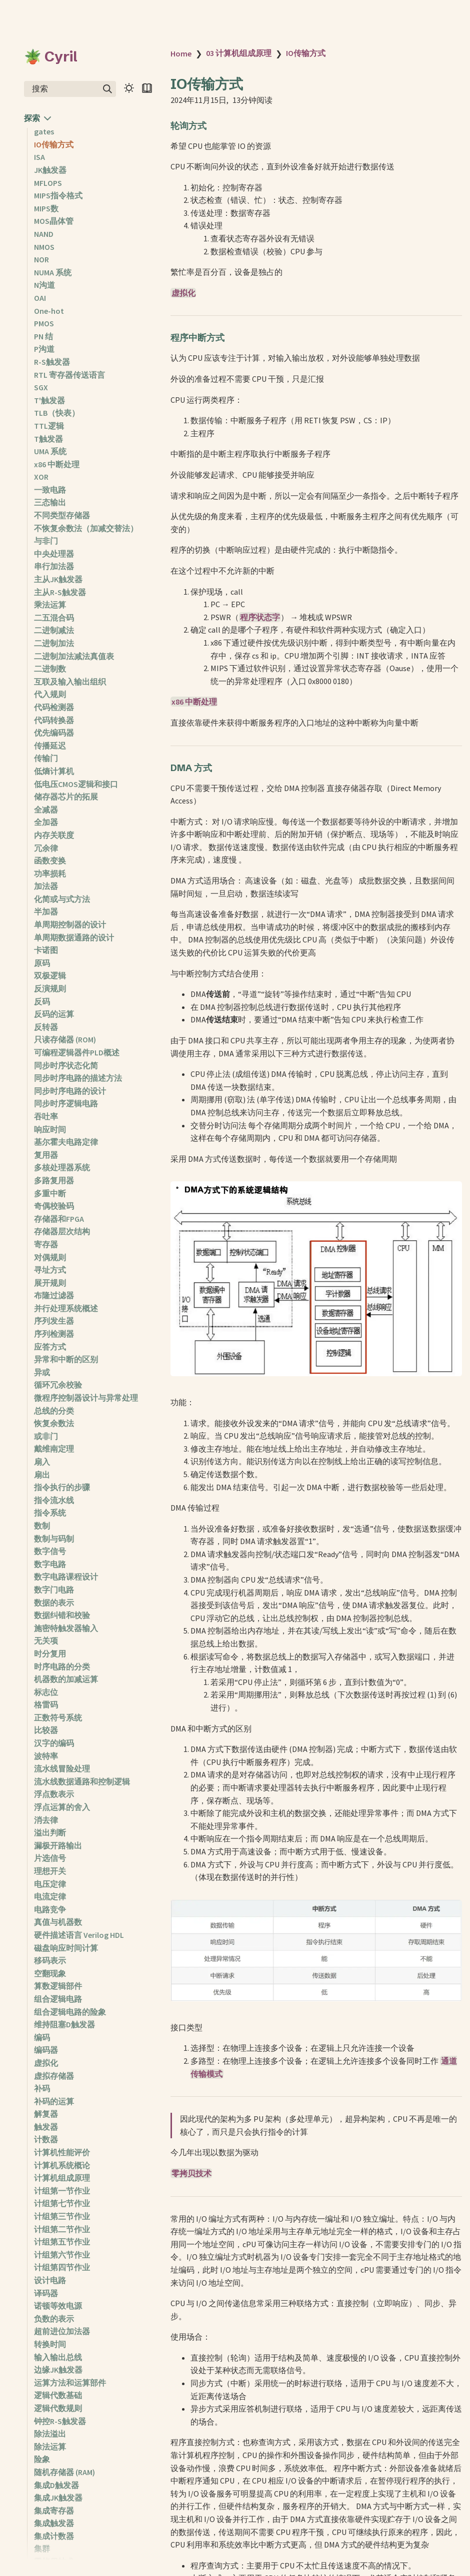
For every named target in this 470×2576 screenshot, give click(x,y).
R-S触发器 (52, 362)
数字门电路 (54, 1590)
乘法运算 (50, 605)
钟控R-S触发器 (60, 2421)
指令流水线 (54, 1500)
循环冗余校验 (58, 1385)
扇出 (42, 1475)
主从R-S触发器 (60, 592)
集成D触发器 (56, 2485)
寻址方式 (50, 1270)
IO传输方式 (54, 144)
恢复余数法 (54, 1423)
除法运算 (50, 2447)
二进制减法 (54, 630)
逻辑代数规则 (58, 2408)
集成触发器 (54, 2523)
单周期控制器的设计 (70, 924)
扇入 (42, 1462)
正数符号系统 (58, 1717)
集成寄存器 (54, 2511)
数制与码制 (54, 1539)
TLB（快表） (57, 413)
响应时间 (50, 1129)
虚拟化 (46, 2063)
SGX (41, 387)
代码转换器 (54, 720)
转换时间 (50, 2344)
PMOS (44, 323)
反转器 (46, 1027)
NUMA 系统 (53, 272)
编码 (42, 2037)
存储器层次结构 (62, 1231)
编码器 (46, 2050)
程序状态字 (260, 617)
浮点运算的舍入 (62, 1807)
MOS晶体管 (54, 221)
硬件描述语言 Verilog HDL (79, 1935)
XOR (41, 477)
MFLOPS (48, 183)
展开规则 (50, 1283)
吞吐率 (46, 1116)
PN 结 (43, 336)
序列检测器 (54, 1334)
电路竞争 (50, 1909)
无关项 (46, 1641)
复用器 (46, 1155)
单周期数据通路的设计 (74, 937)
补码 (42, 2088)
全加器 (46, 822)
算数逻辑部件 (58, 1986)
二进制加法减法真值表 (74, 656)
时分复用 (50, 1654)
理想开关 (50, 1871)
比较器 (46, 1730)
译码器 (46, 2293)
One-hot (49, 311)
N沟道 (44, 285)
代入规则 (50, 694)
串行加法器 (54, 566)
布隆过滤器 (54, 1295)
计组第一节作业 (62, 2191)
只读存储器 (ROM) (65, 1039)
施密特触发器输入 (66, 1628)
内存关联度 (54, 835)
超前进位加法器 (62, 2331)
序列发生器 (54, 1321)
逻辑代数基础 (58, 2395)
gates (44, 131)
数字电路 (50, 1564)
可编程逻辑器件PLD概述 (77, 1052)
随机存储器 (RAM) (64, 2472)
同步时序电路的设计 (70, 1091)
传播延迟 (50, 746)
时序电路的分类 (62, 1667)
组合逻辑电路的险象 (70, 2012)
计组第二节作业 (62, 2229)
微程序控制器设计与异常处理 (86, 1398)
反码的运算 (54, 1014)
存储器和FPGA (59, 1219)
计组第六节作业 (62, 2255)
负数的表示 (54, 2319)
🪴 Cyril (51, 56)
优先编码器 (54, 733)
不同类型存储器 (62, 515)
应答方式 (50, 1347)
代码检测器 (54, 707)
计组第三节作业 (62, 2216)
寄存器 (46, 1244)
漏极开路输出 (58, 1845)
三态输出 (50, 502)
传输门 (46, 758)
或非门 (46, 1436)
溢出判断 (50, 1832)
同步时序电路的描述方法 (78, 1078)
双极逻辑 (50, 975)
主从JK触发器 (58, 579)
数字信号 (50, 1551)
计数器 (46, 2139)
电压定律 (50, 1884)
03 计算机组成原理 (239, 53)
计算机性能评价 (62, 2152)
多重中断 (50, 1193)
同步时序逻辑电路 (66, 1103)
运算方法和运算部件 (70, 2383)
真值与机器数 (58, 1922)
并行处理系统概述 (66, 1308)
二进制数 (50, 669)
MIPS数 (46, 208)
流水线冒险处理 (62, 1768)
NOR (41, 259)
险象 (42, 2459)
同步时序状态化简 (66, 1065)
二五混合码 (54, 618)
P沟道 (44, 349)
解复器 (46, 2114)
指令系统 (50, 1513)
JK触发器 (50, 170)
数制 (42, 1526)
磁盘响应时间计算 (66, 1948)
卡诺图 (46, 950)
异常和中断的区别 (66, 1359)
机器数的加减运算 (66, 1679)
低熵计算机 (54, 771)
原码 (42, 963)
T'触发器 (49, 400)
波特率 (46, 1756)
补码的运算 (54, 2101)
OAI (40, 298)
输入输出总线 (58, 2357)
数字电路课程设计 (66, 1577)
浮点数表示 (54, 1794)
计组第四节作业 (62, 2267)
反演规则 (50, 988)
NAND (44, 234)
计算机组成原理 (62, 2178)
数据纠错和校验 (62, 1615)
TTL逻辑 (49, 426)
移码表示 (50, 1960)
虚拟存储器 (54, 2076)
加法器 (46, 886)
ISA (39, 157)
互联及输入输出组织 (70, 682)
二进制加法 (54, 643)
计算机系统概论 (62, 2165)
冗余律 (46, 848)
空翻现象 (50, 1973)
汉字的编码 (54, 1743)
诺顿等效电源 (58, 2306)
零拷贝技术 (192, 2173)
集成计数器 (54, 2536)
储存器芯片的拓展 (66, 797)
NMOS (44, 247)
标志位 (46, 1692)
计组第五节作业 (62, 2242)
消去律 (46, 1820)
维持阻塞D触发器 (64, 2024)
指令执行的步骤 (62, 1487)
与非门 (46, 541)
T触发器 (48, 439)
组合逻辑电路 (58, 1999)
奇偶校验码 (54, 1206)
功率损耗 (50, 873)
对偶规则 (50, 1257)
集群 (42, 2549)
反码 (42, 1001)
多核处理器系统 (62, 1167)
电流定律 (50, 1896)
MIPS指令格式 (58, 195)
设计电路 (50, 2280)
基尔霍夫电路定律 (66, 1142)
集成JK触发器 (58, 2498)
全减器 (46, 810)
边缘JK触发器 (58, 2370)
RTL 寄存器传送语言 (69, 375)
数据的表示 (54, 1603)
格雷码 (46, 1705)
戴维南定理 (54, 1449)
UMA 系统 (50, 451)
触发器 (46, 2127)
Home (181, 53)
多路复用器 (54, 1180)
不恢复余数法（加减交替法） (86, 528)
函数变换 (50, 860)
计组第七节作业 (62, 2203)
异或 (42, 1372)
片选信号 (50, 1858)
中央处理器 (54, 554)
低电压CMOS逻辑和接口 (76, 784)
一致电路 (50, 490)
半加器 (46, 911)
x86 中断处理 (57, 464)
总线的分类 (54, 1411)
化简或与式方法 (62, 899)
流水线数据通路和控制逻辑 (82, 1781)
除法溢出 (50, 2434)
